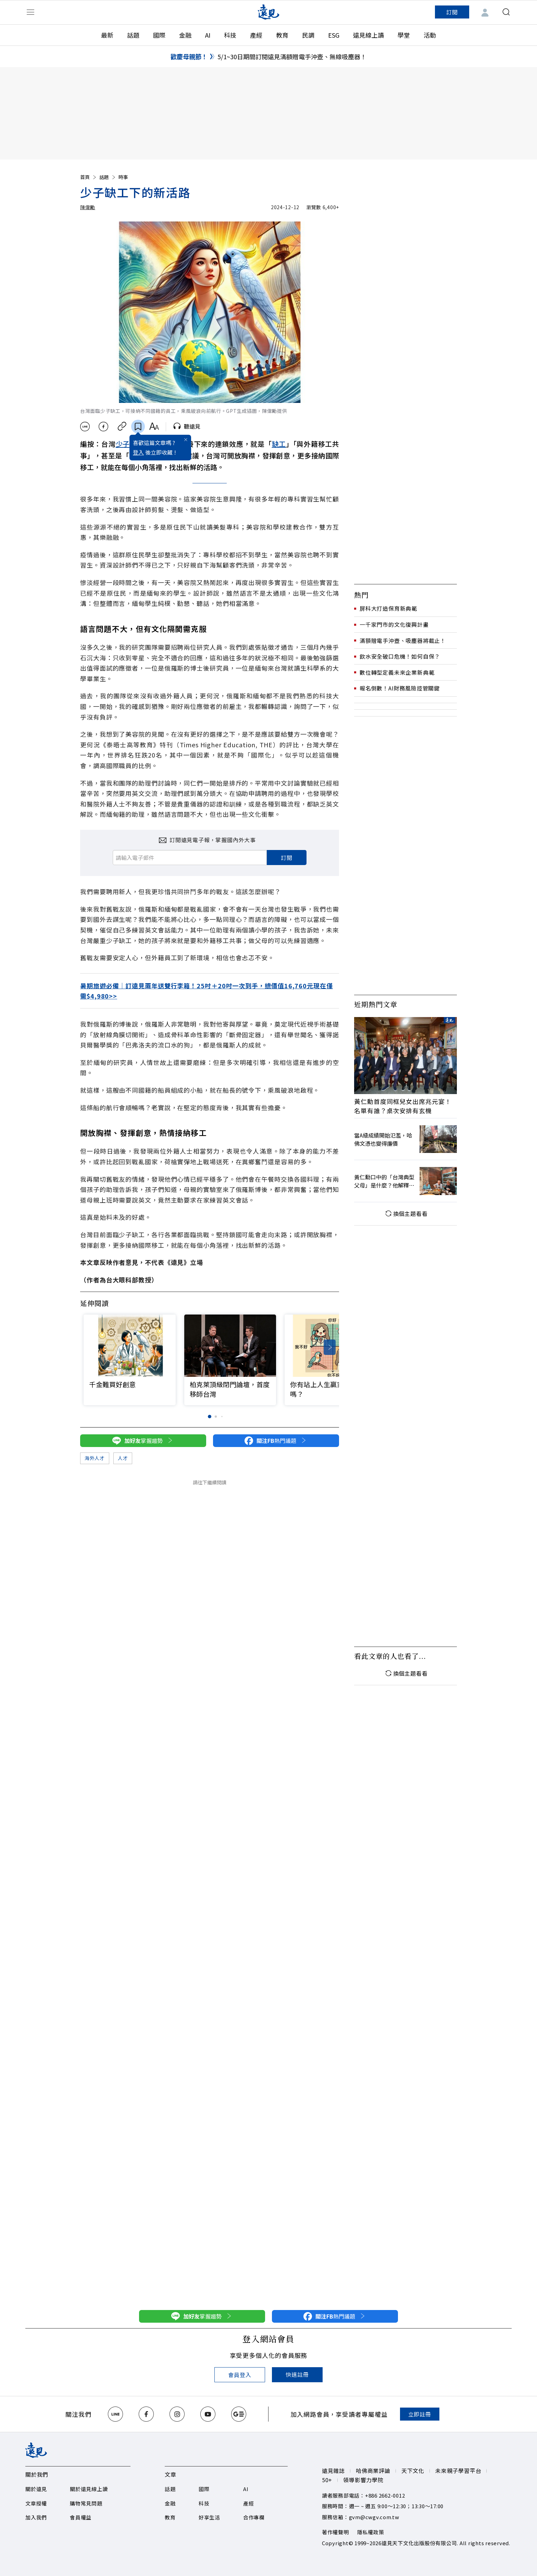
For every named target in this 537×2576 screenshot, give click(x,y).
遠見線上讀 (368, 34)
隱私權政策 (370, 2532)
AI (207, 34)
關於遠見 (36, 2488)
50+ (327, 2480)
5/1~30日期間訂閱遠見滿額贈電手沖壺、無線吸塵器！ (291, 56)
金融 (185, 34)
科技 (230, 34)
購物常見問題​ (86, 2503)
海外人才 (95, 1458)
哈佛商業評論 (373, 2470)
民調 (308, 34)
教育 (282, 34)
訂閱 (452, 12)
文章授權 (36, 2503)
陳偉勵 (87, 207)
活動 (430, 34)
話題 (133, 34)
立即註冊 (419, 2414)
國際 (159, 34)
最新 (107, 34)
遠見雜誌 (333, 2470)
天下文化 (412, 2470)
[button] (330, 1347)
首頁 (88, 177)
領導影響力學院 (363, 2480)
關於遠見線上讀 (89, 2488)
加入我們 (36, 2517)
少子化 (126, 444)
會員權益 (80, 2517)
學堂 (404, 34)
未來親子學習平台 (458, 2470)
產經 (256, 34)
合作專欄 (254, 2517)
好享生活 (209, 2517)
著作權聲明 (335, 2532)
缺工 (279, 444)
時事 (123, 177)
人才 (123, 1458)
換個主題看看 (406, 1213)
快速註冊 (297, 2374)
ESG (333, 34)
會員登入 (239, 2375)
